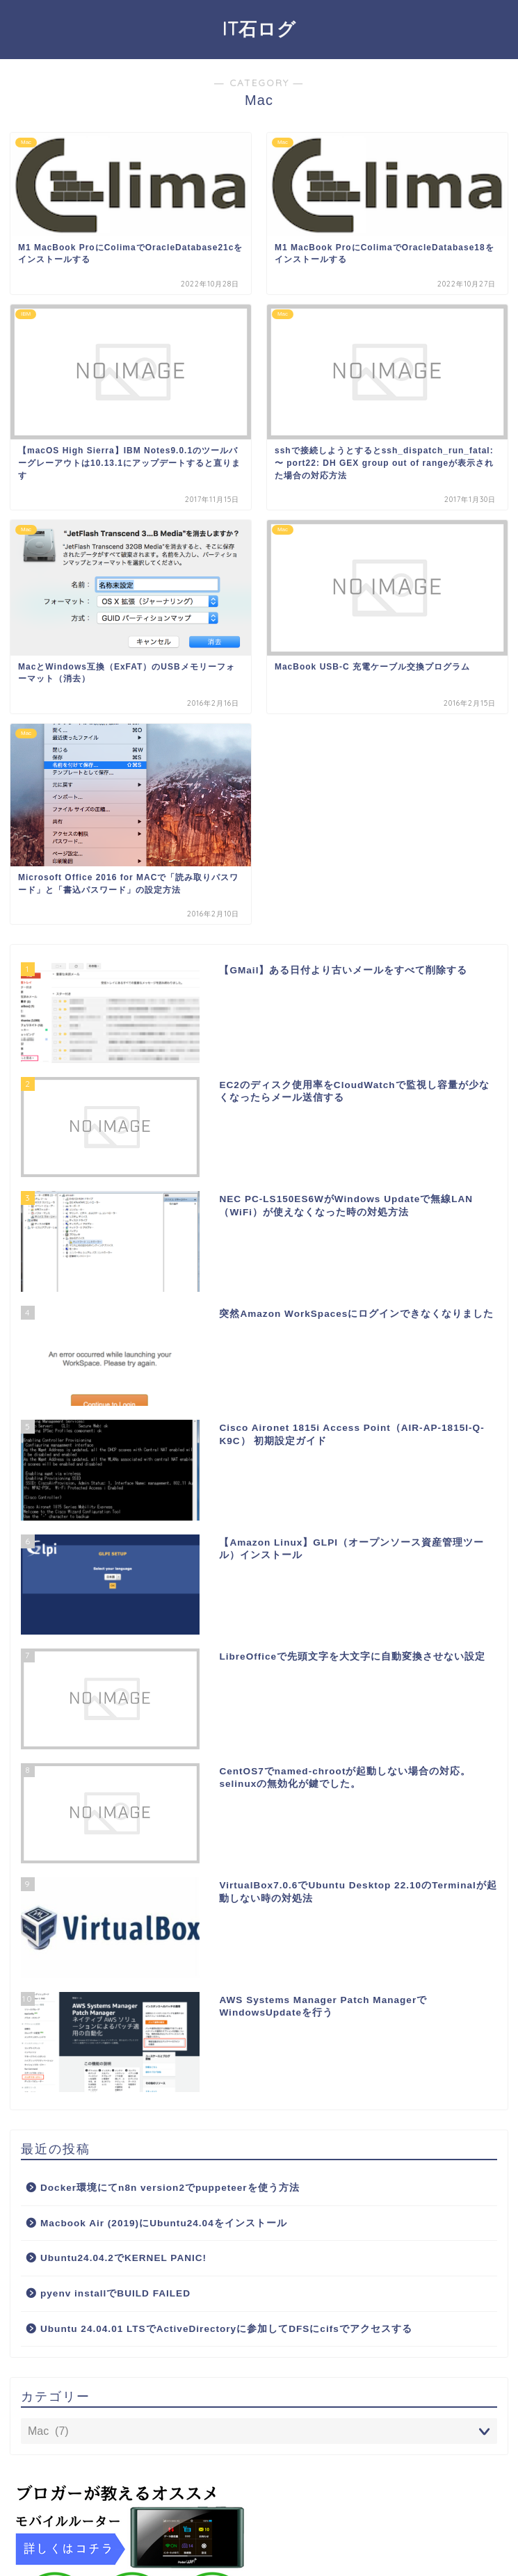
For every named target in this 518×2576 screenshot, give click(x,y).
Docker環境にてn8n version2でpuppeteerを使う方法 (170, 2187)
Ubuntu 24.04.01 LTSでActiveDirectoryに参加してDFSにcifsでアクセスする (226, 2329)
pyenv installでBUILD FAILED (115, 2293)
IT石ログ (259, 28)
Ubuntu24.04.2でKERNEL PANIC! (123, 2258)
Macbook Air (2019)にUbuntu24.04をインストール (163, 2223)
